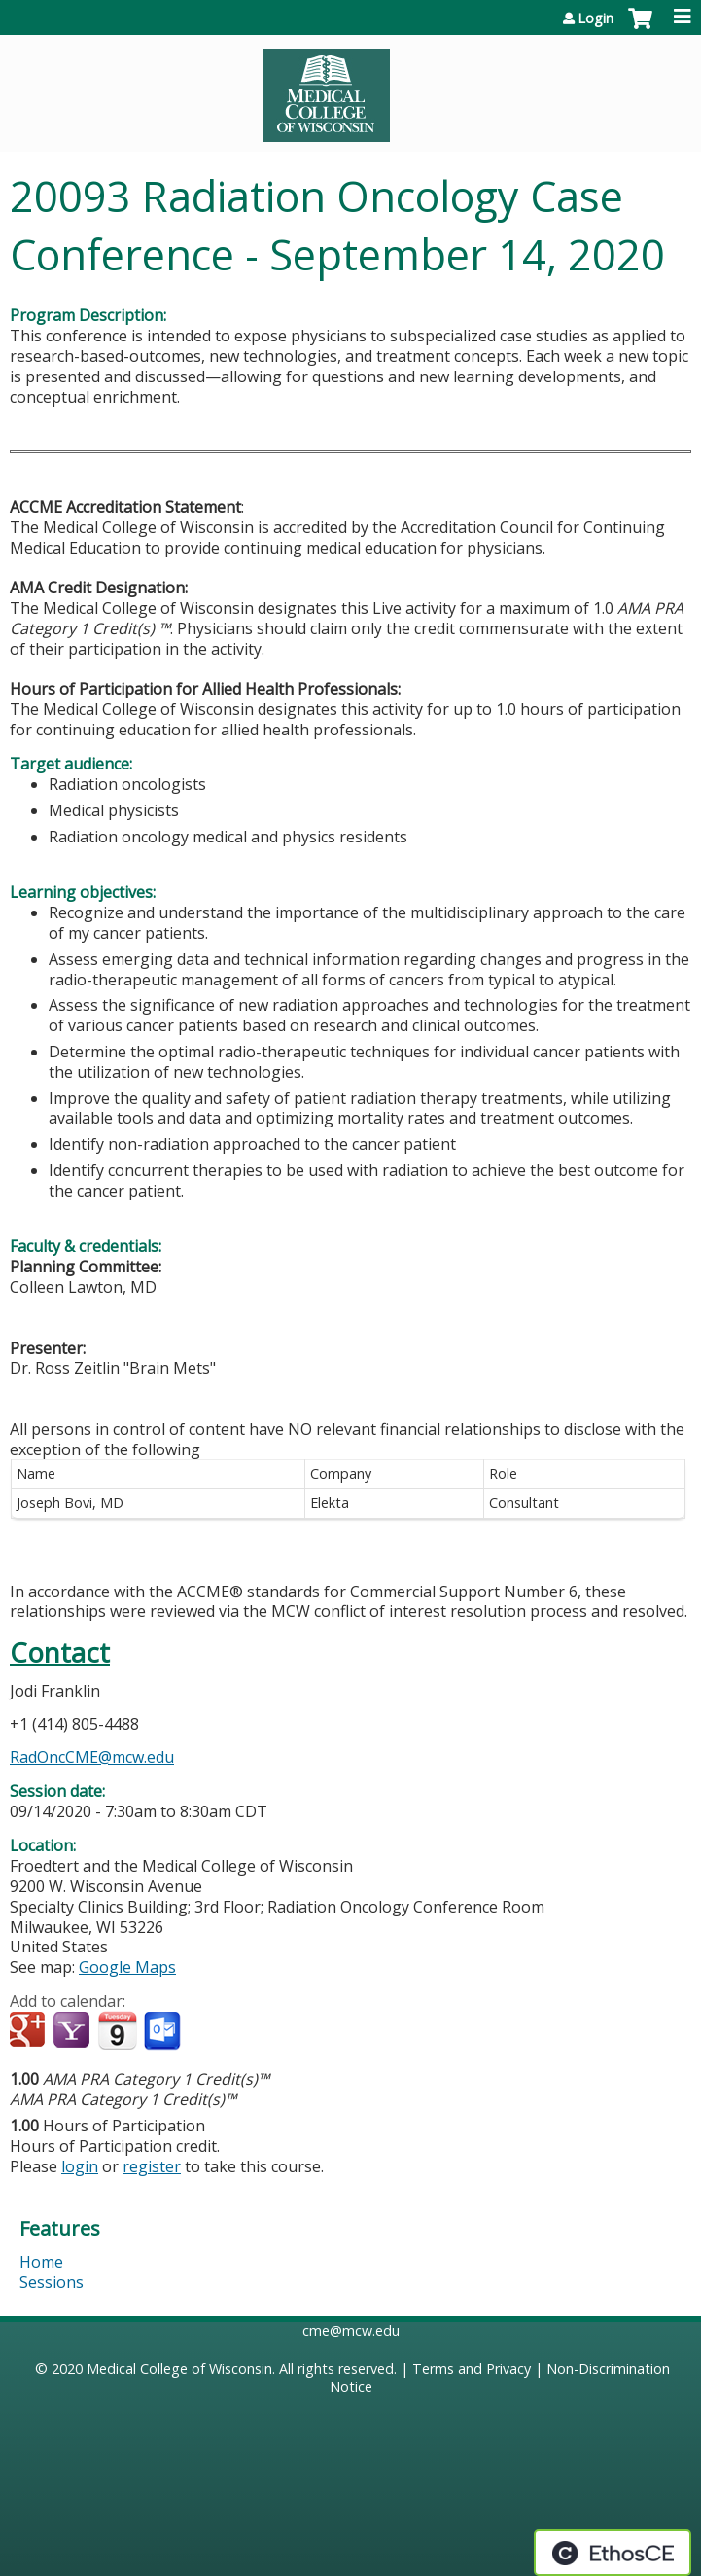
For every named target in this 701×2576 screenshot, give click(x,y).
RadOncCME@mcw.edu (92, 1757)
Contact (60, 1652)
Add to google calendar (30, 2031)
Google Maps (127, 1967)
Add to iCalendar (117, 2030)
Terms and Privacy (471, 2368)
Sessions (51, 2282)
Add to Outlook (164, 2031)
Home (41, 2261)
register (152, 2166)
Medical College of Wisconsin (179, 2368)
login (79, 2166)
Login (595, 18)
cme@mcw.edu (351, 2330)
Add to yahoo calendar (73, 2031)
